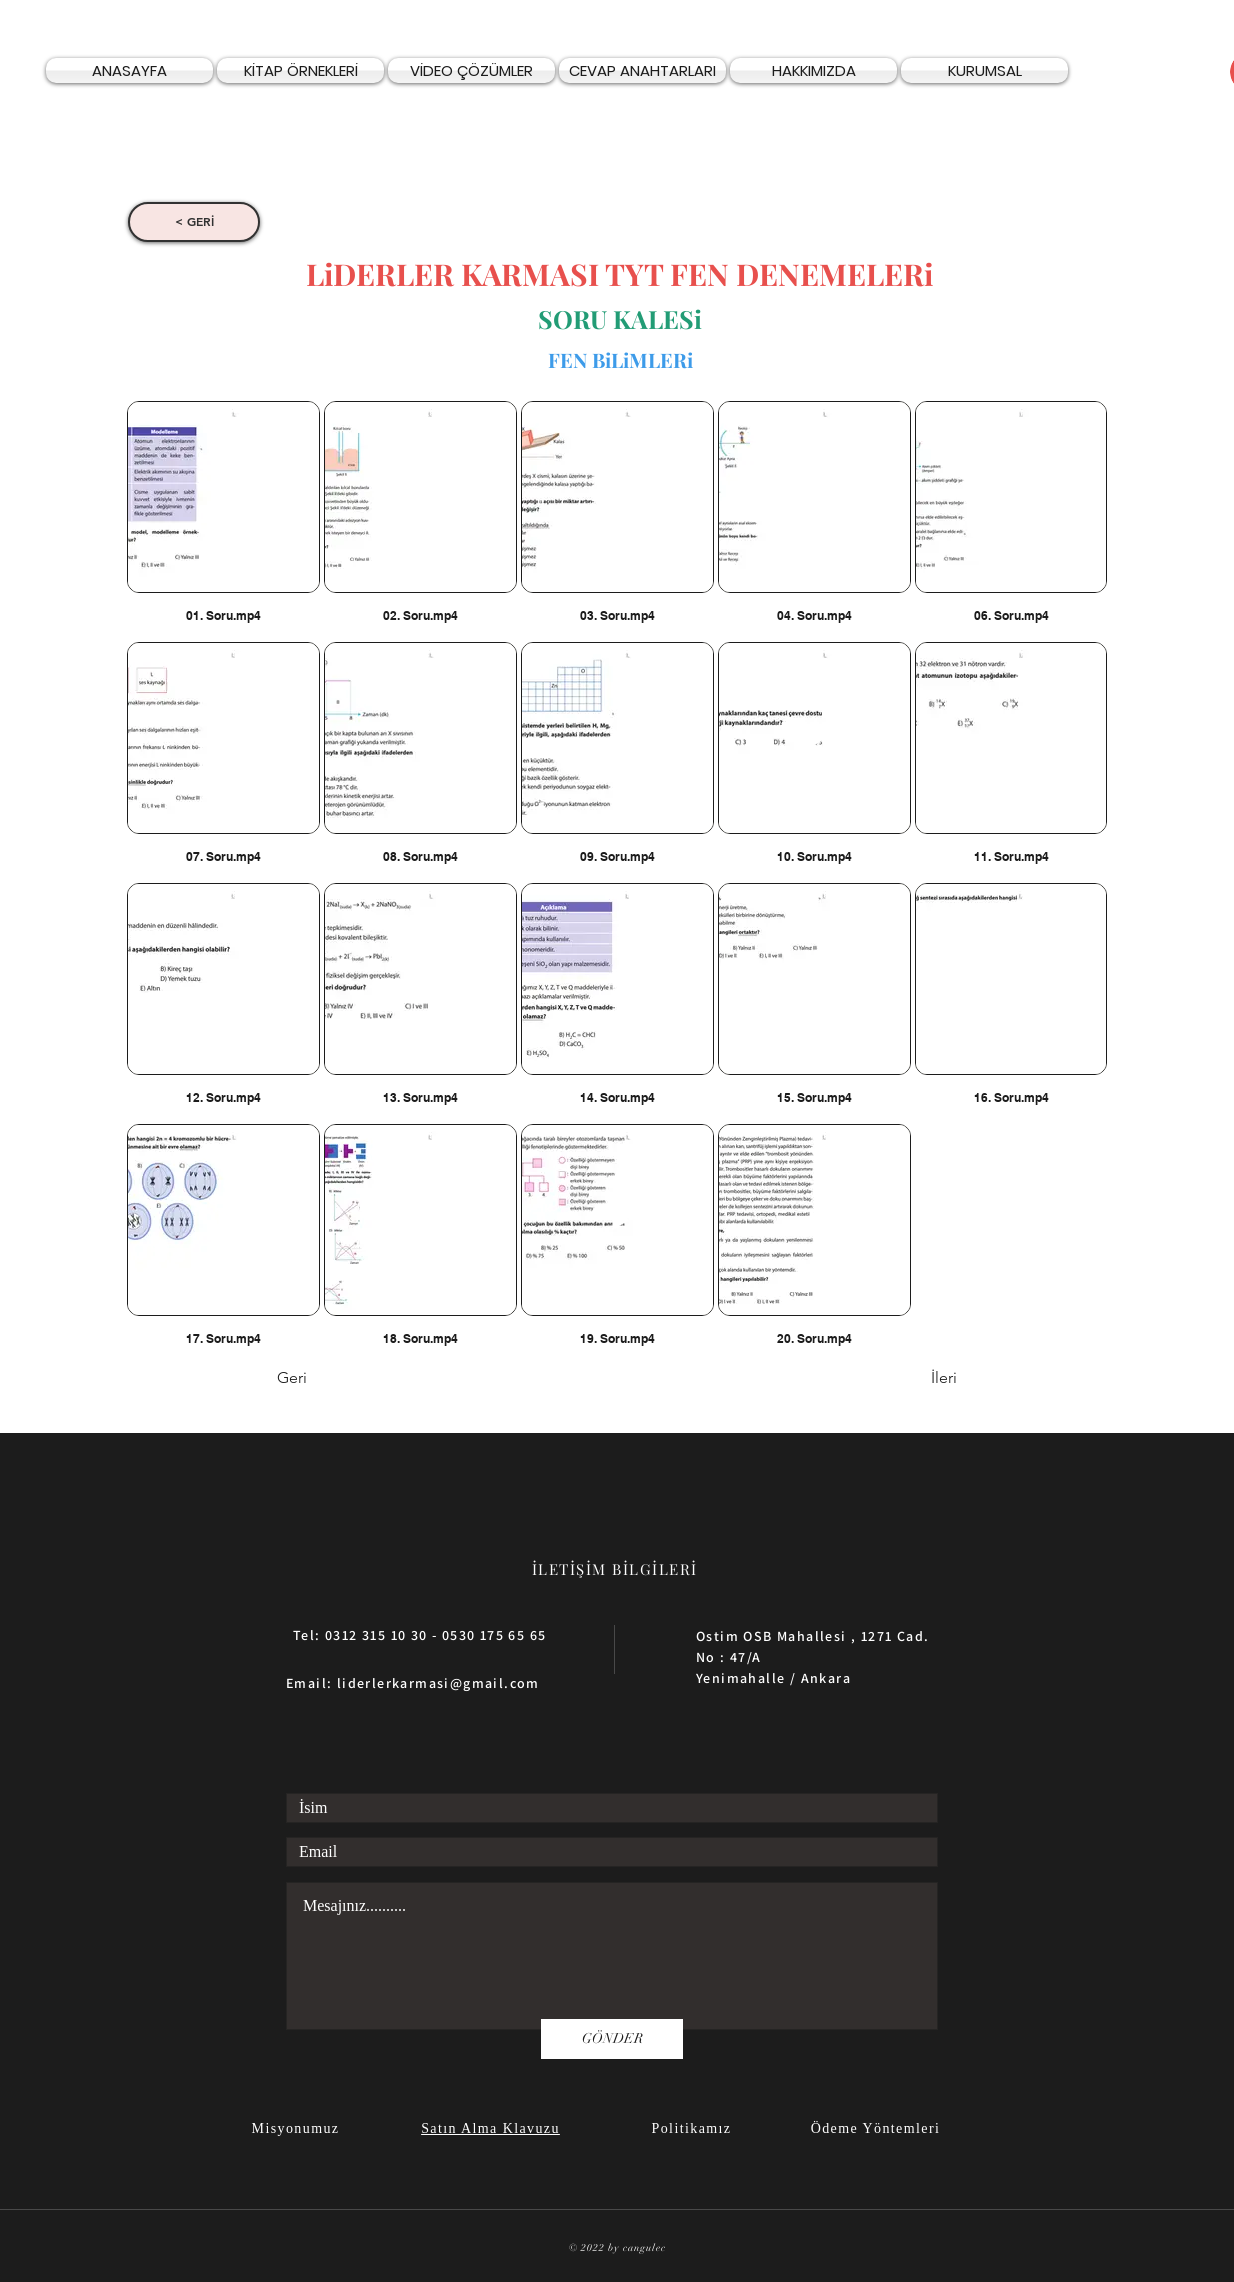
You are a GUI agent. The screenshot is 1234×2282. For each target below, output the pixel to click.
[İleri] (907, 1379)
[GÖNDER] (612, 2039)
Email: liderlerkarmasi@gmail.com (413, 1683)
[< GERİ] (194, 222)
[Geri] (343, 1379)
